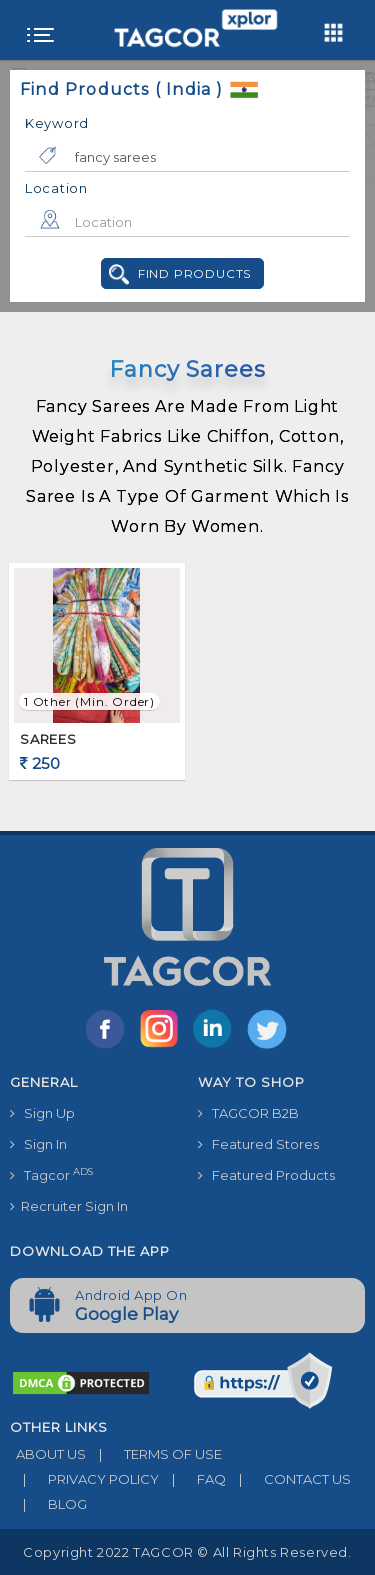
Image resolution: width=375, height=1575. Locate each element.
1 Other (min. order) (89, 701)
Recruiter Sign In (69, 1206)
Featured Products (266, 1175)
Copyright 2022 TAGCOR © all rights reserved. (187, 1552)
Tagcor (51, 1174)
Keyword (57, 123)
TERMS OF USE (154, 1454)
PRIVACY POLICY (84, 1479)
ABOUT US (48, 1454)
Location (56, 188)
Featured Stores (258, 1144)
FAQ (192, 1479)
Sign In (38, 1144)
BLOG (48, 1504)
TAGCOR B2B (248, 1113)
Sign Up (42, 1113)
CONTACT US (288, 1479)
